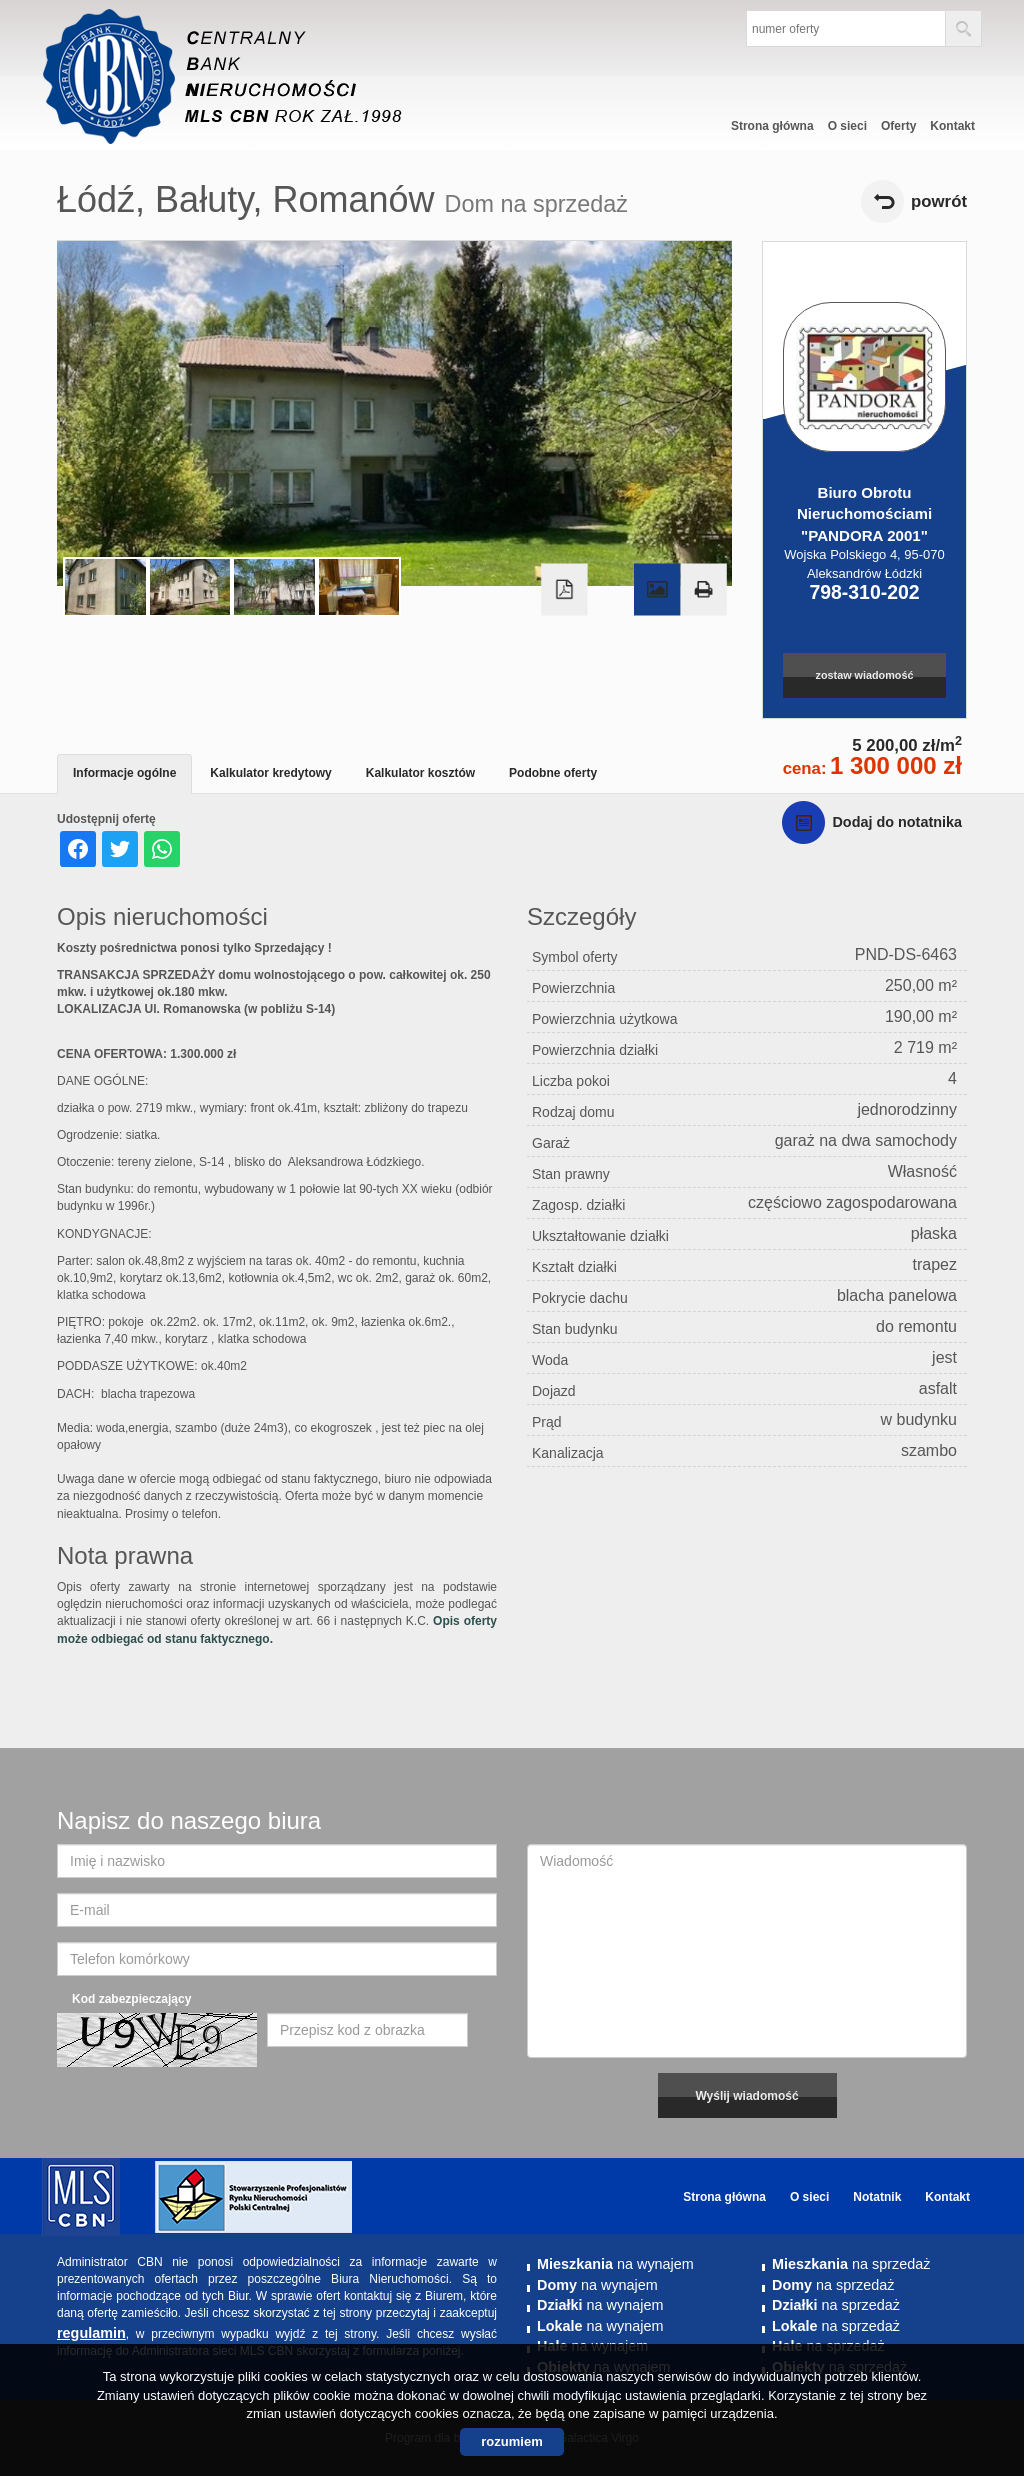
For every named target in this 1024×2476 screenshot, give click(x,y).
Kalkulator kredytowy (270, 773)
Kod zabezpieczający (131, 1999)
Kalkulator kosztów (420, 773)
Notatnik (877, 2197)
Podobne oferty (553, 773)
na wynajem (615, 2264)
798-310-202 (864, 592)
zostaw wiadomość (865, 675)
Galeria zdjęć (657, 590)
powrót (939, 201)
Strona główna (772, 126)
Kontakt (952, 126)
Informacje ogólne (124, 773)
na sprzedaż (851, 2264)
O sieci (847, 126)
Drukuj (703, 590)
